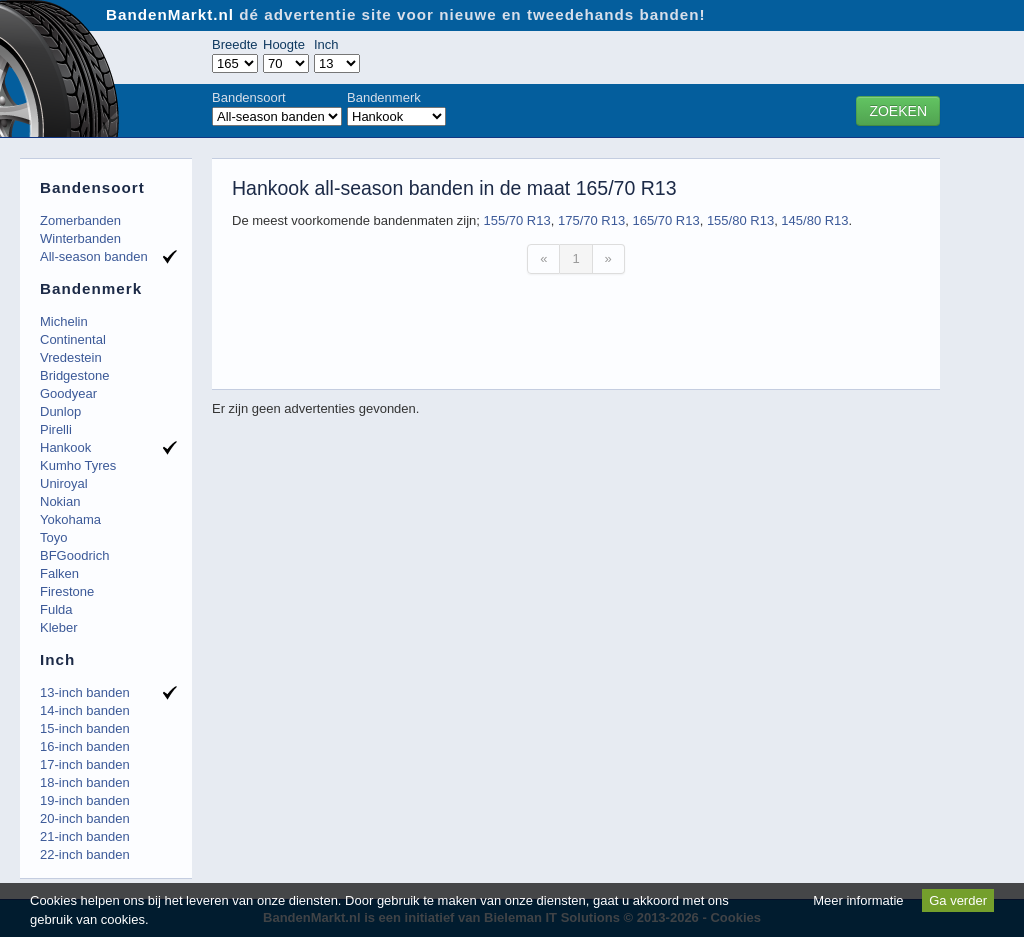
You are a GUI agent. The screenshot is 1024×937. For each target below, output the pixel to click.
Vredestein (71, 357)
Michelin (64, 321)
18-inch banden (85, 782)
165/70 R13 (665, 220)
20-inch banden (85, 818)
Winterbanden (80, 238)
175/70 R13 (591, 220)
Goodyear (68, 393)
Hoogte (284, 44)
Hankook (65, 447)
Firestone (67, 591)
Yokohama (70, 519)
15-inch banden (85, 728)
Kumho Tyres (78, 465)
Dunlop (60, 411)
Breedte (235, 44)
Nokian (60, 501)
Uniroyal (64, 483)
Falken (59, 573)
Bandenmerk (384, 97)
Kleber (59, 627)
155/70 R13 (516, 220)
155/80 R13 (740, 220)
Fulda (56, 609)
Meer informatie (858, 900)
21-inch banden (85, 836)
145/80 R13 (814, 220)
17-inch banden (85, 764)
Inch (326, 44)
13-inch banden (85, 692)
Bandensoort (249, 97)
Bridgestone (74, 375)
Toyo (53, 537)
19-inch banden (85, 800)
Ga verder (958, 900)
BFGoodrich (74, 555)
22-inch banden (85, 854)
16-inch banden (85, 746)
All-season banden (94, 256)
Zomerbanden (80, 220)
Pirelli (56, 429)
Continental (73, 339)
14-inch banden (85, 710)
